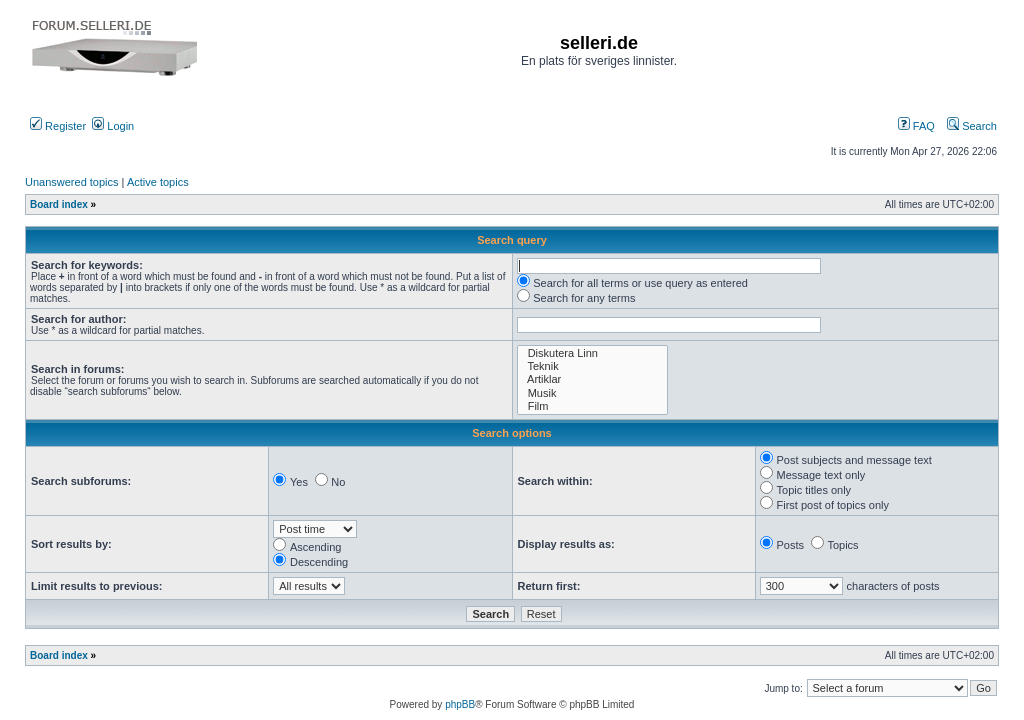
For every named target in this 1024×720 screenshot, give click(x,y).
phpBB (460, 704)
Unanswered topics (72, 182)
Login (113, 126)
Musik (593, 393)
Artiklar (593, 379)
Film (593, 406)
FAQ (916, 126)
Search (972, 126)
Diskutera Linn (593, 353)
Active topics (158, 182)
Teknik (593, 366)
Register (58, 126)
